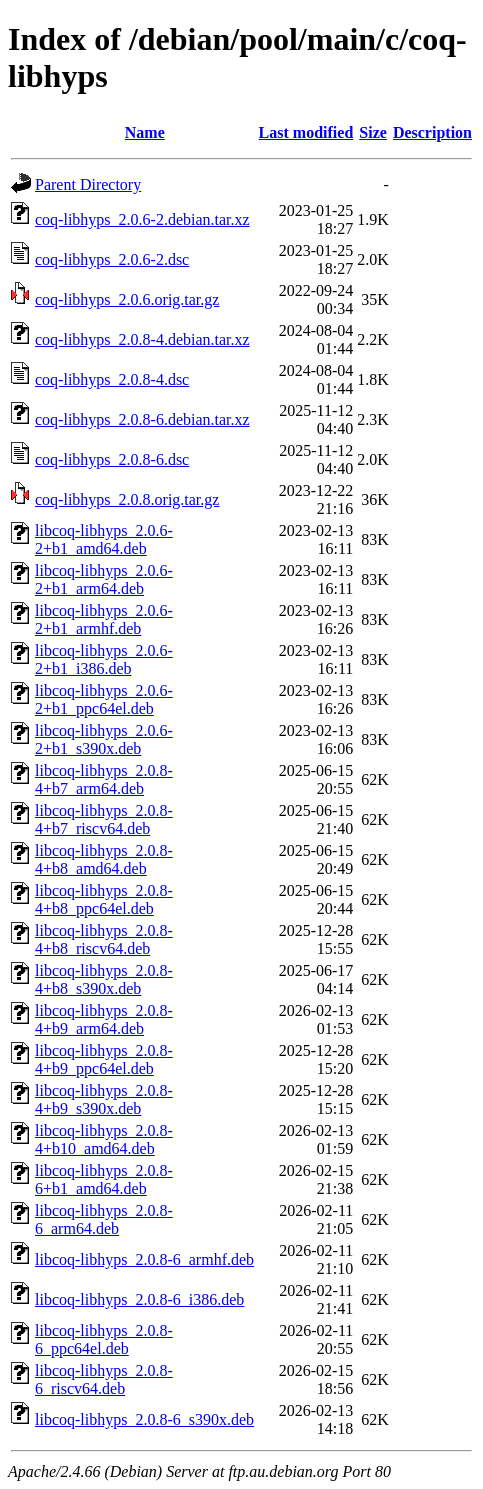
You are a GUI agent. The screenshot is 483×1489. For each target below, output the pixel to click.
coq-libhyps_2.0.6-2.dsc (112, 259)
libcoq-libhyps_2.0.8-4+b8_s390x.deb (104, 979)
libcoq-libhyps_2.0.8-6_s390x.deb (144, 1419)
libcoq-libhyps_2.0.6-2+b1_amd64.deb (104, 539)
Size (373, 132)
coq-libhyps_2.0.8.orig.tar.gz (127, 499)
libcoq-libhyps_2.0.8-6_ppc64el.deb (104, 1339)
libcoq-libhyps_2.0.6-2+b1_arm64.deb (104, 579)
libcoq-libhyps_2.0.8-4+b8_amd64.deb (104, 859)
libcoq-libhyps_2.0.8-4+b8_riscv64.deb (104, 939)
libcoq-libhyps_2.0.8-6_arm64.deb (104, 1219)
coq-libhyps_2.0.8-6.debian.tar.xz (142, 419)
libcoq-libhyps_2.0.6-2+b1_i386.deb (104, 659)
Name (145, 132)
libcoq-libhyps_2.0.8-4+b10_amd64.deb (104, 1139)
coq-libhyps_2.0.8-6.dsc (112, 459)
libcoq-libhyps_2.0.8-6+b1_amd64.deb (104, 1179)
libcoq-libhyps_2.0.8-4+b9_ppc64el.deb (104, 1059)
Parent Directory (88, 184)
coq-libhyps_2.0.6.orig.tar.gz (127, 299)
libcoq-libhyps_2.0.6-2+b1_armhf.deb (104, 619)
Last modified (306, 132)
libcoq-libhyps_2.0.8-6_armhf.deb (144, 1259)
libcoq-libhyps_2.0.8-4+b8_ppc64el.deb (104, 899)
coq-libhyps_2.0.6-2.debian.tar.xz (142, 219)
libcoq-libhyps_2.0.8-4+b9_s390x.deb (104, 1099)
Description (432, 132)
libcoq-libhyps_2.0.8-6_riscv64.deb (104, 1379)
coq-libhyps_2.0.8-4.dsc (112, 379)
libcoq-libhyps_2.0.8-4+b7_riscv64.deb (104, 819)
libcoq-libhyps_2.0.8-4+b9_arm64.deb (104, 1019)
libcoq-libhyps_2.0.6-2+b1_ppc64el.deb (104, 699)
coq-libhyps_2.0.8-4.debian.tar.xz (142, 339)
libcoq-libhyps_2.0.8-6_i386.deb (139, 1299)
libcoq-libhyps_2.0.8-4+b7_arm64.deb (104, 779)
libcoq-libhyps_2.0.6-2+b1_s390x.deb (104, 739)
